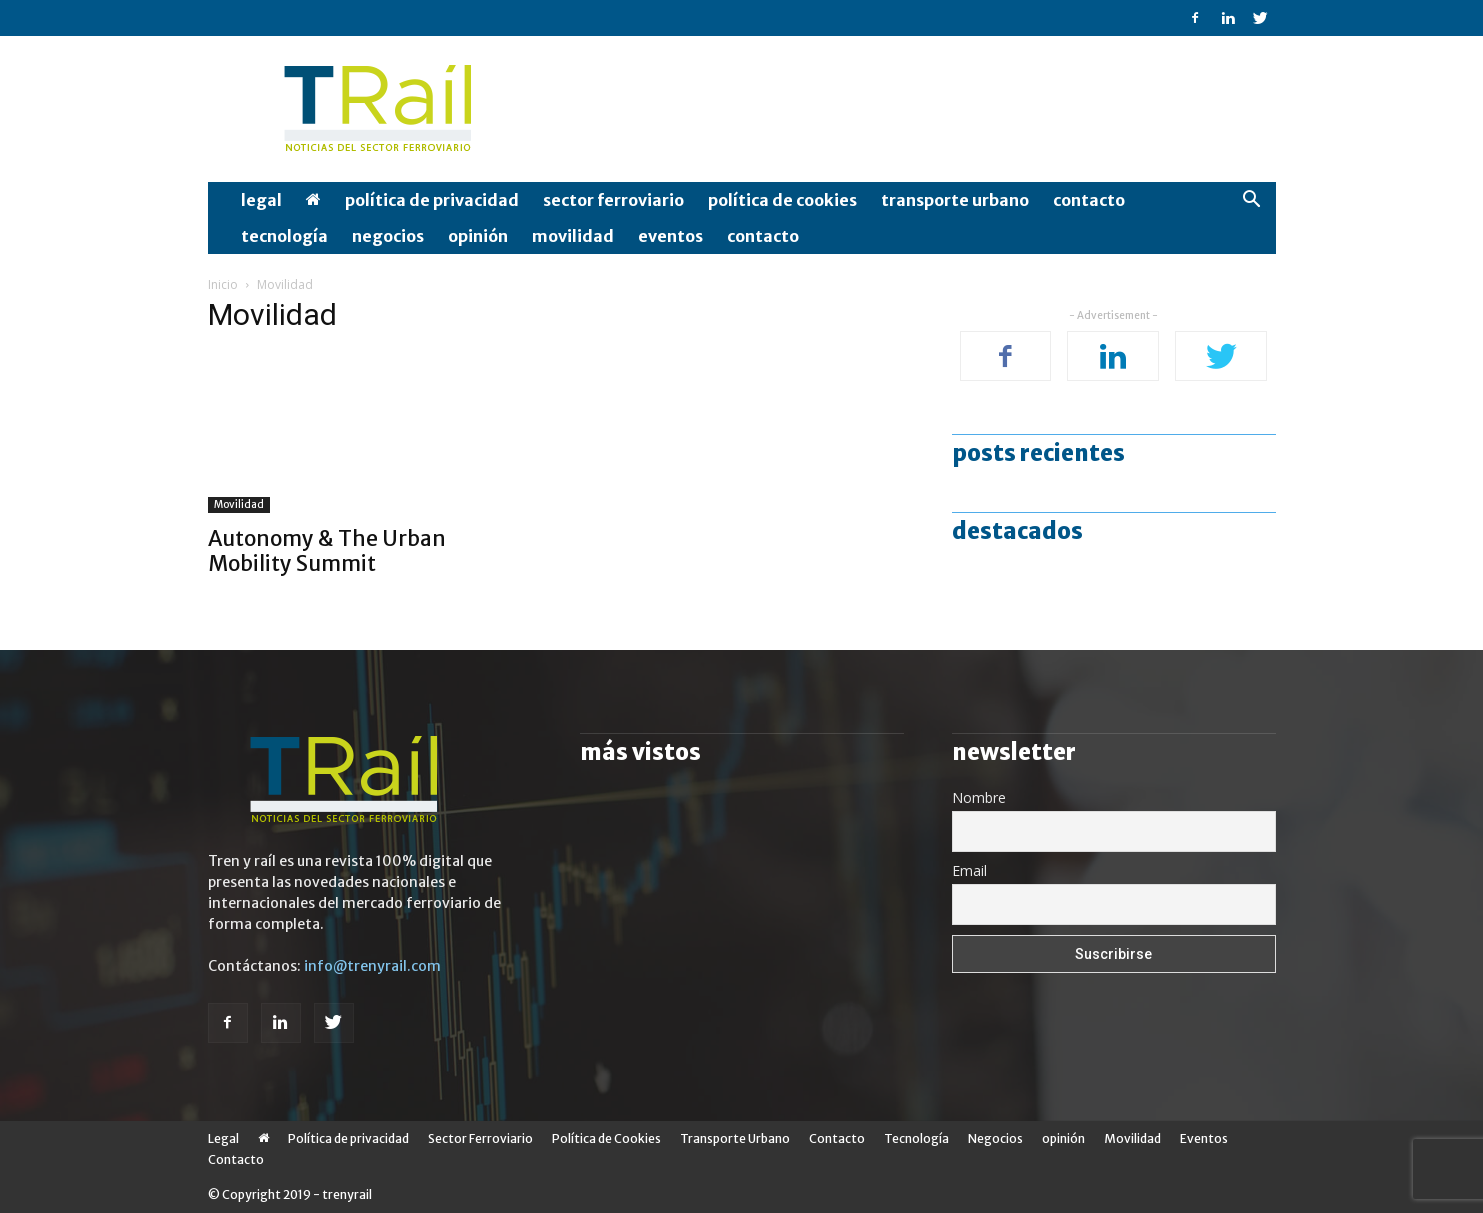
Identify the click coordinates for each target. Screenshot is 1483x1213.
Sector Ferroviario (613, 200)
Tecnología (284, 236)
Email (969, 870)
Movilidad (573, 236)
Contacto (1089, 200)
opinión (478, 236)
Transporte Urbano (955, 200)
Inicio (223, 284)
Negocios (388, 236)
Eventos (670, 236)
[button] (1252, 201)
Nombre (979, 797)
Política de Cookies (782, 200)
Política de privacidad (432, 200)
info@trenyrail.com (372, 966)
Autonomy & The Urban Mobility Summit (327, 551)
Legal (261, 200)
